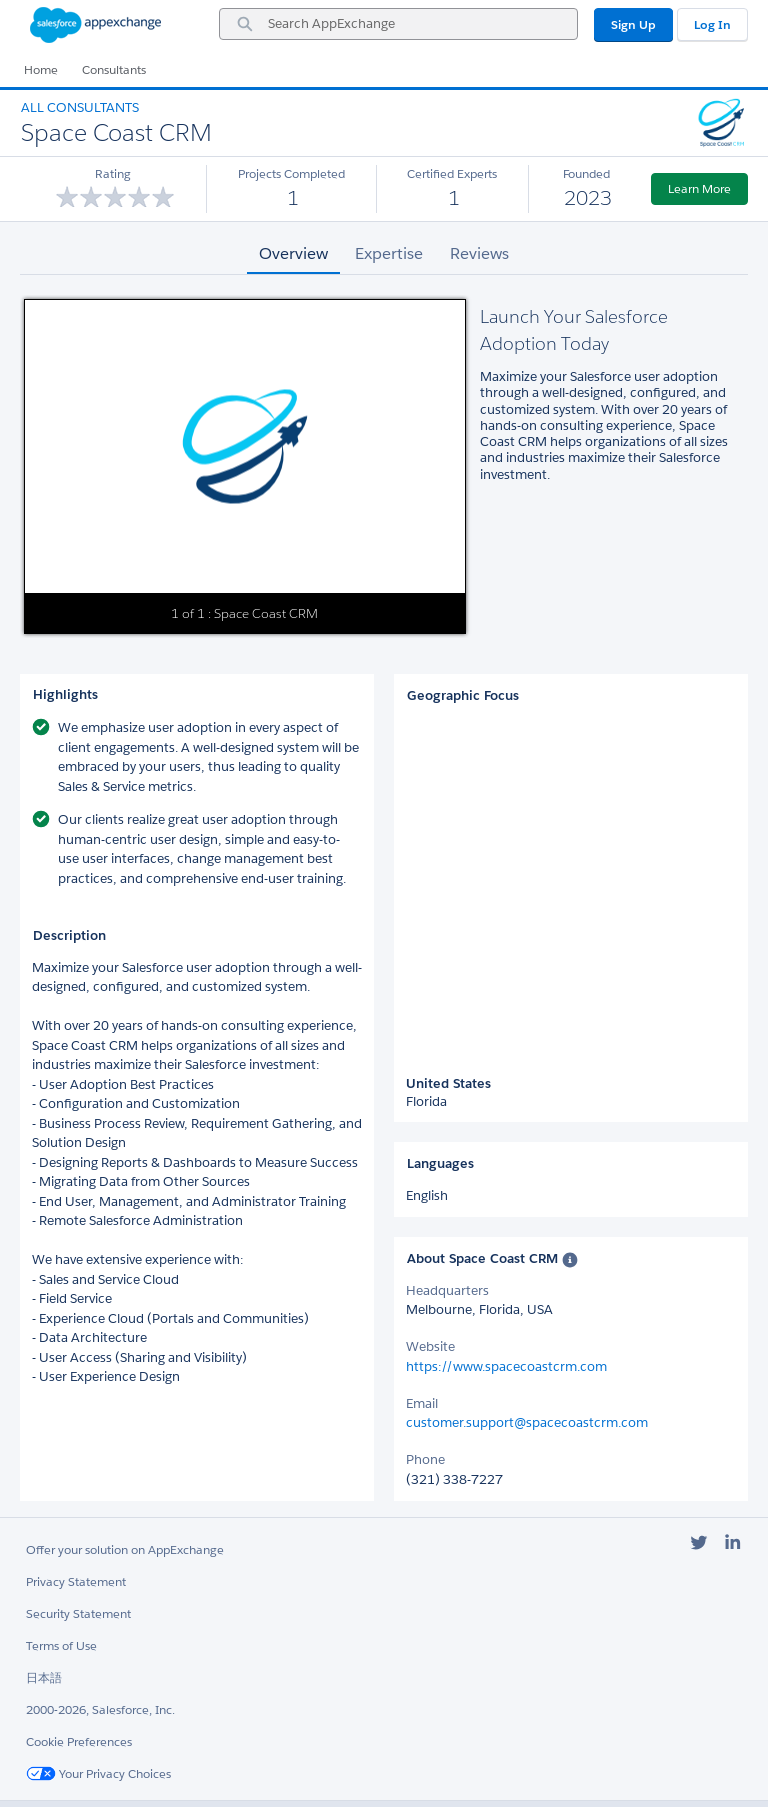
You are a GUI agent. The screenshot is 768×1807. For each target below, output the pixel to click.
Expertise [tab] (389, 253)
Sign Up (633, 24)
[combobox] (398, 24)
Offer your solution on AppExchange (125, 1549)
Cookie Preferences (79, 1741)
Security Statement (78, 1613)
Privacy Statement (76, 1581)
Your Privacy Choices (98, 1773)
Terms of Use (61, 1645)
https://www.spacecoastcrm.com (506, 1366)
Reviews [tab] (479, 253)
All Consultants (80, 107)
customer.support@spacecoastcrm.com (527, 1422)
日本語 (44, 1677)
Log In (712, 24)
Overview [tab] (293, 253)
